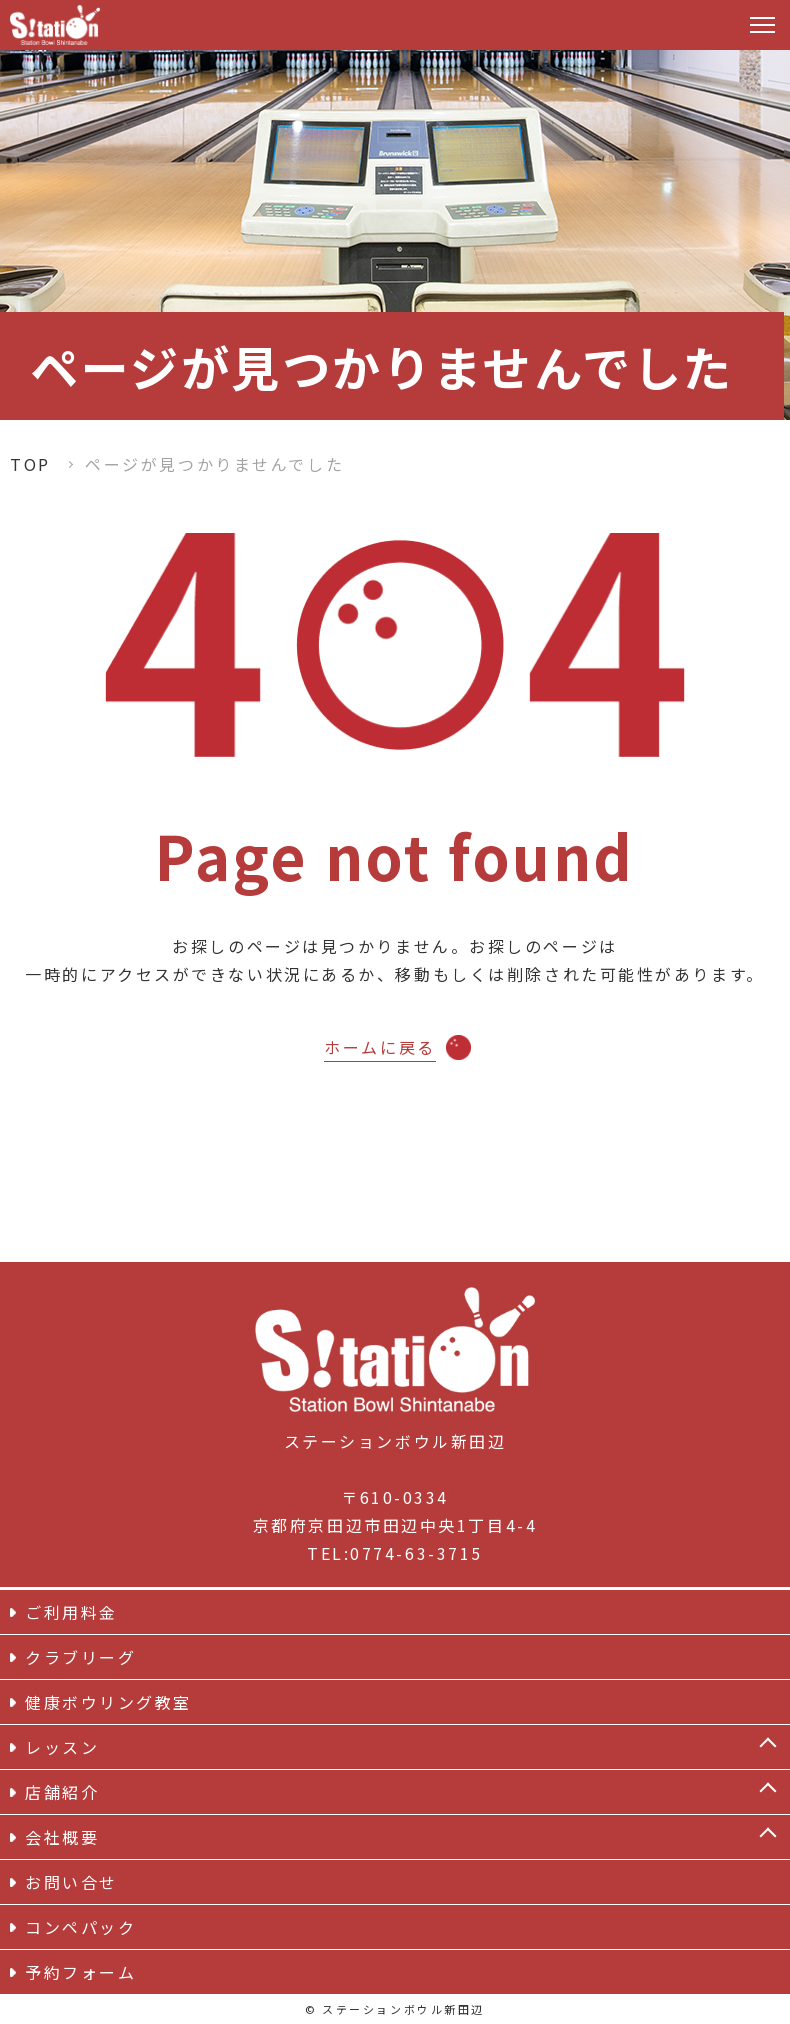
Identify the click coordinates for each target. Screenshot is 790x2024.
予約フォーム (80, 1972)
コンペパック (80, 1927)
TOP (30, 464)
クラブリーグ (80, 1657)
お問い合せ (71, 1882)
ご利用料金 (71, 1612)
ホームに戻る (379, 1047)
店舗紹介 (62, 1792)
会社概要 (62, 1837)
